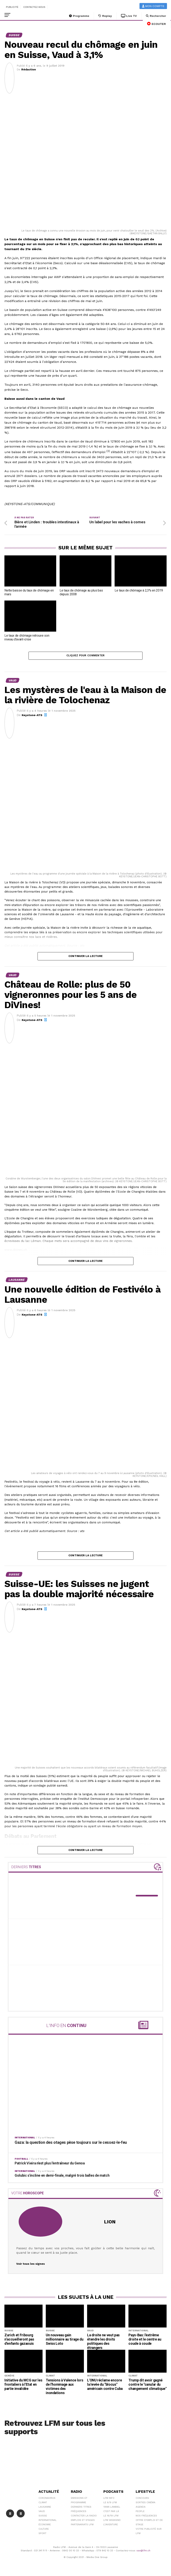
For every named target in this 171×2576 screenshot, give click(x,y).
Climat (43, 2503)
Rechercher (156, 15)
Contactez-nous (34, 7)
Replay (105, 15)
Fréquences (78, 2512)
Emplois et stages (83, 2521)
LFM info (108, 2499)
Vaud (42, 2512)
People (140, 2512)
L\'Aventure (110, 2525)
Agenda (141, 2507)
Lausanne (45, 2507)
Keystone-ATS (32, 716)
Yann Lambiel (111, 2507)
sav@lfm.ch (143, 2551)
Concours (142, 2499)
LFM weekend (112, 2521)
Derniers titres (81, 2507)
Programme (79, 15)
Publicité (12, 7)
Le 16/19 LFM (110, 2516)
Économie (45, 2525)
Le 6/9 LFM (110, 2503)
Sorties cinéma (145, 2503)
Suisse (43, 2516)
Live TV (129, 15)
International (48, 2521)
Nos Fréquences (146, 2516)
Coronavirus (47, 2499)
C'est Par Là (111, 2512)
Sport (42, 2534)
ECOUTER (156, 24)
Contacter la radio (84, 2516)
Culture (44, 2529)
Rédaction (28, 69)
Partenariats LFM (82, 2525)
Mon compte (153, 6)
